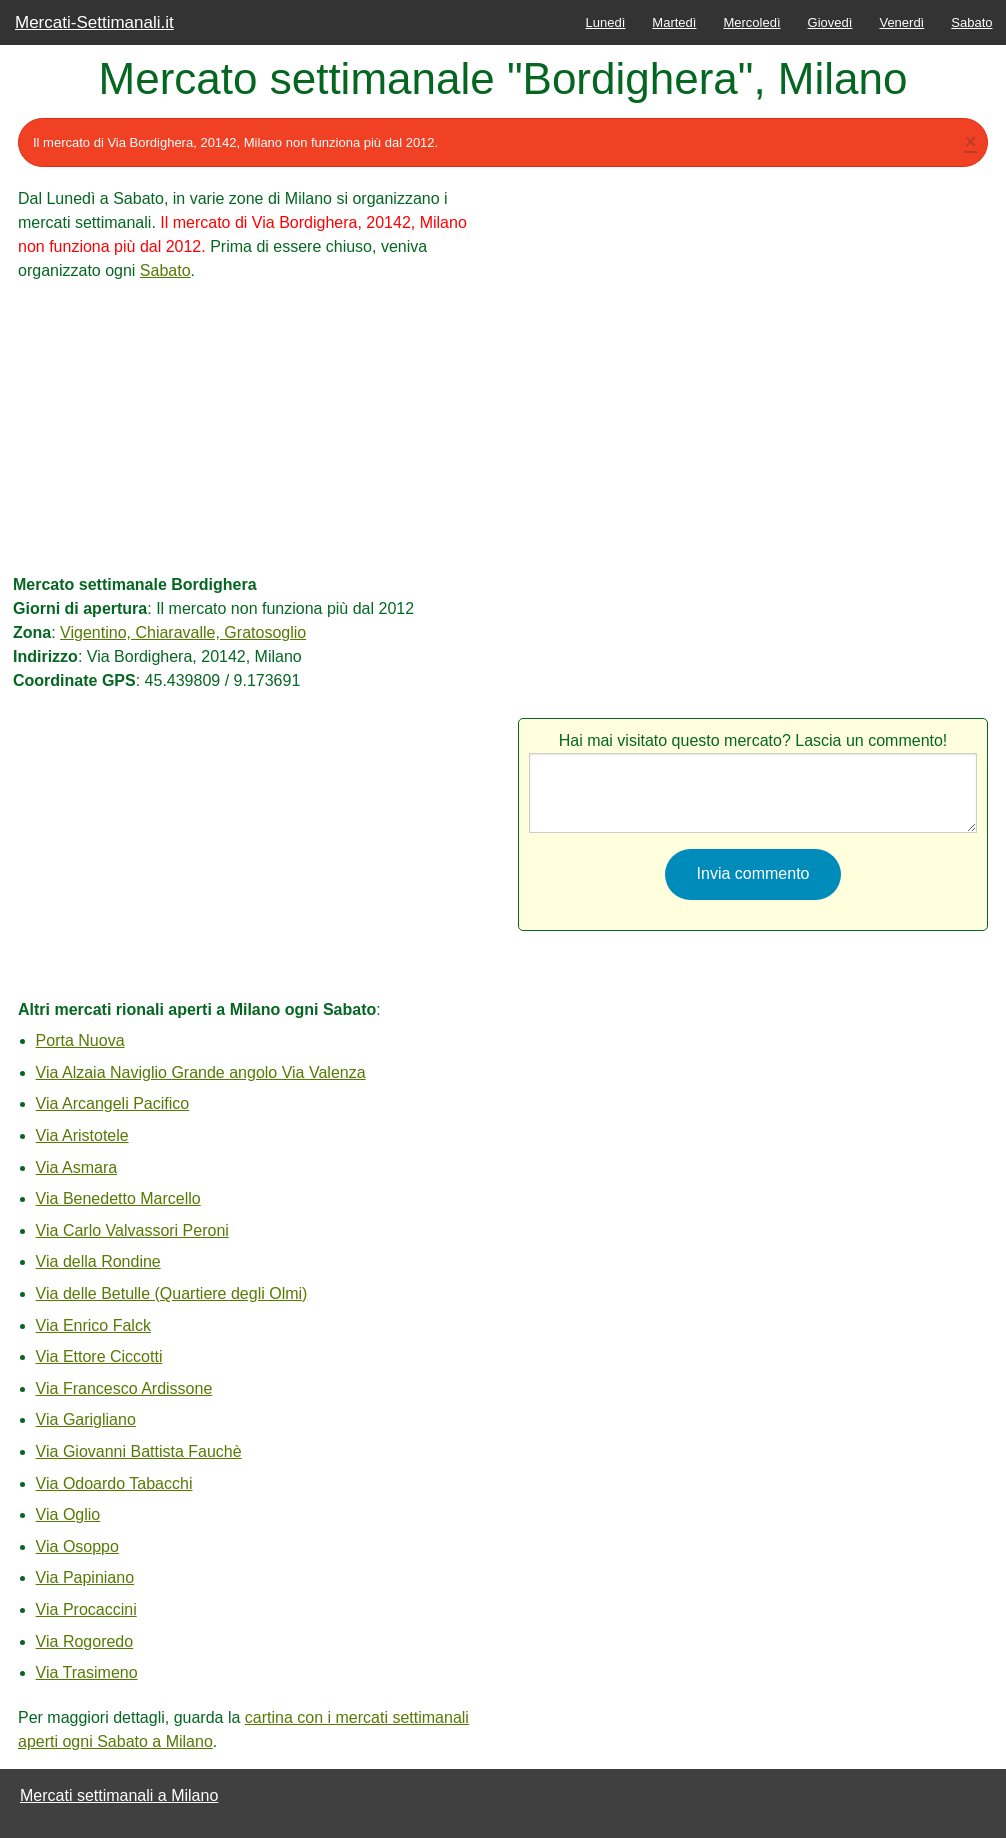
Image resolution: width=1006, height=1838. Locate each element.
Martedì (674, 22)
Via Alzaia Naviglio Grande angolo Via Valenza (201, 1072)
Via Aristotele (82, 1135)
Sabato (971, 22)
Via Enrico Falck (93, 1325)
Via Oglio (68, 1514)
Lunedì (606, 22)
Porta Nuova (80, 1040)
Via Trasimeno (87, 1672)
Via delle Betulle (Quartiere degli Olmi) (172, 1293)
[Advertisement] (253, 423)
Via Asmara (77, 1167)
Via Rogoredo (85, 1641)
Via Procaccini (86, 1609)
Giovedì (830, 22)
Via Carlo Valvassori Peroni (132, 1230)
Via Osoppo (77, 1546)
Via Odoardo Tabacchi (114, 1483)
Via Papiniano (85, 1577)
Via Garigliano (86, 1419)
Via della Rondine (98, 1261)
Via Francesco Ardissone (124, 1388)
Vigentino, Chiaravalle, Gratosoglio (183, 632)
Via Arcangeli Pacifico (113, 1103)
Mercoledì (751, 22)
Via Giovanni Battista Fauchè (139, 1451)
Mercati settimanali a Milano (119, 1795)
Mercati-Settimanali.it (94, 22)
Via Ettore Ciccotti (99, 1356)
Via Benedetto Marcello (118, 1198)
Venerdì (901, 22)
